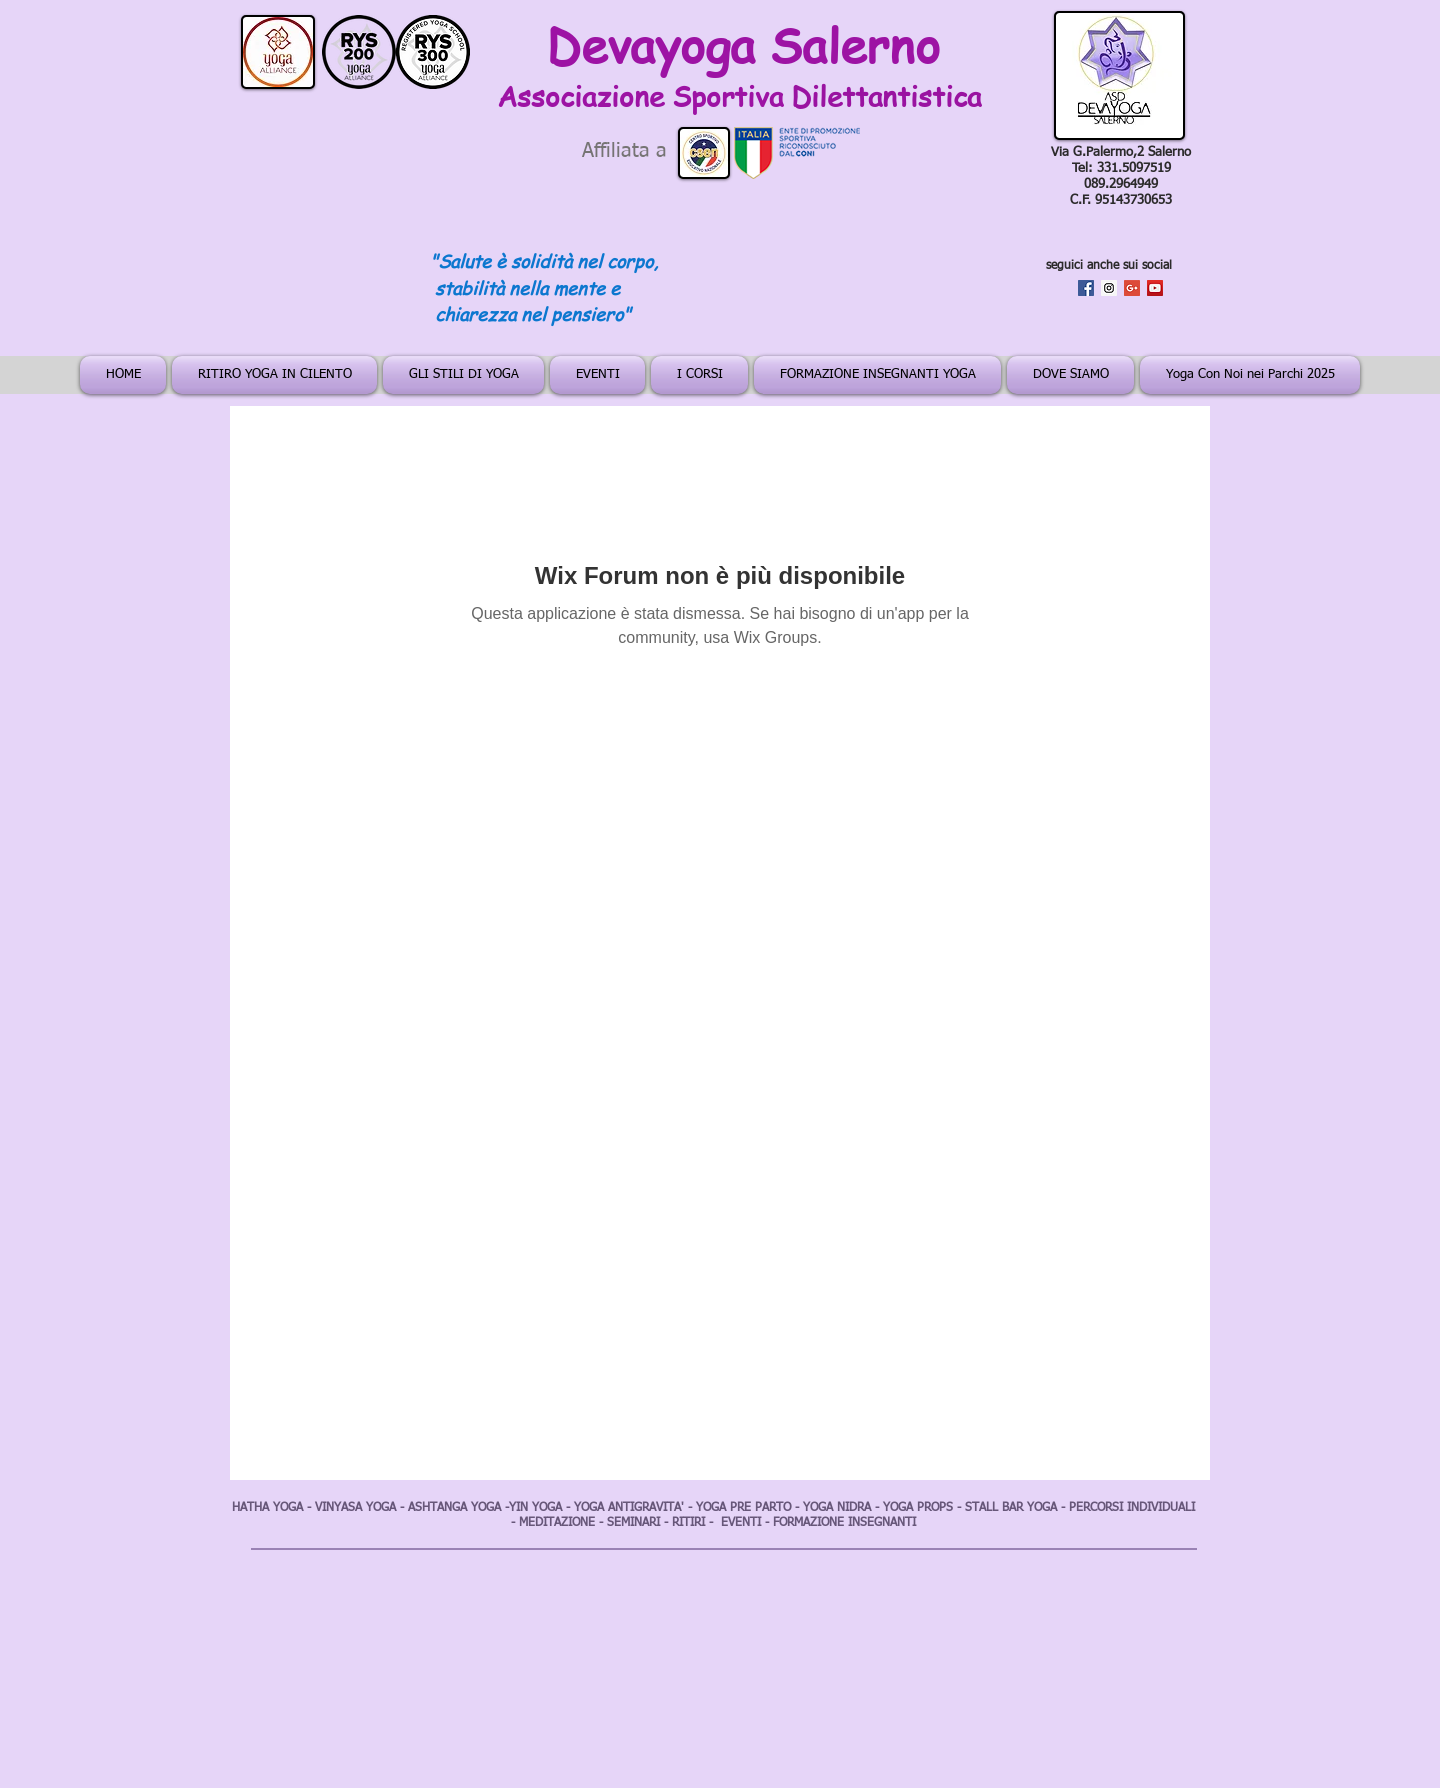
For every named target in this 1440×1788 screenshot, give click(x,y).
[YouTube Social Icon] (1155, 288)
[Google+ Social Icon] (1132, 288)
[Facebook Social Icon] (1086, 288)
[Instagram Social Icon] (1109, 288)
